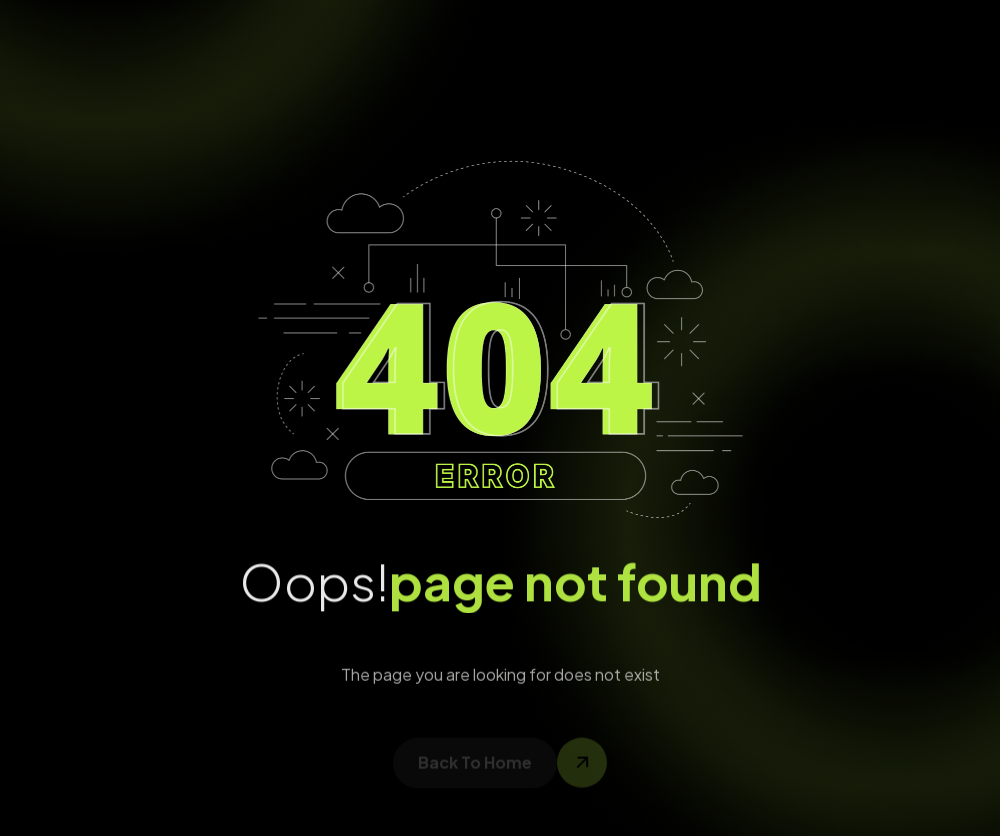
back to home (475, 767)
